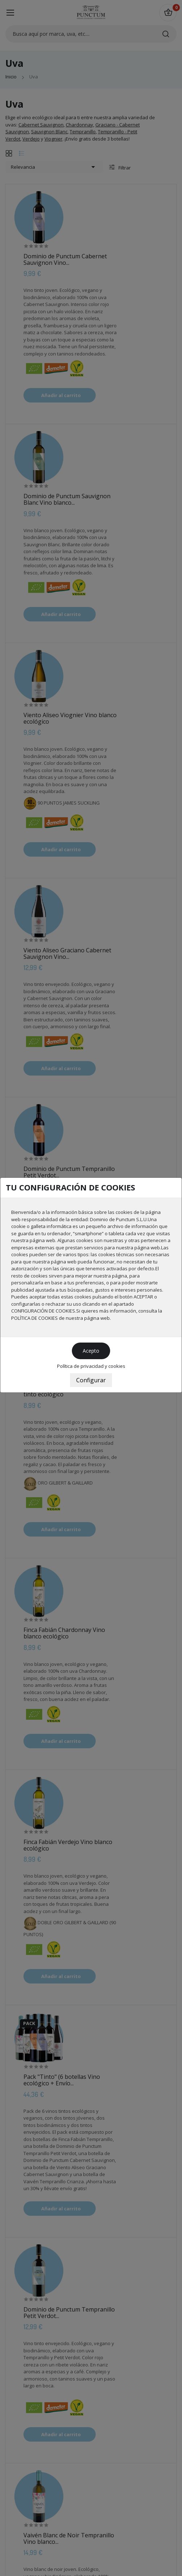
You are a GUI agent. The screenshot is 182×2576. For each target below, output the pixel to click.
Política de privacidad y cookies (91, 1366)
